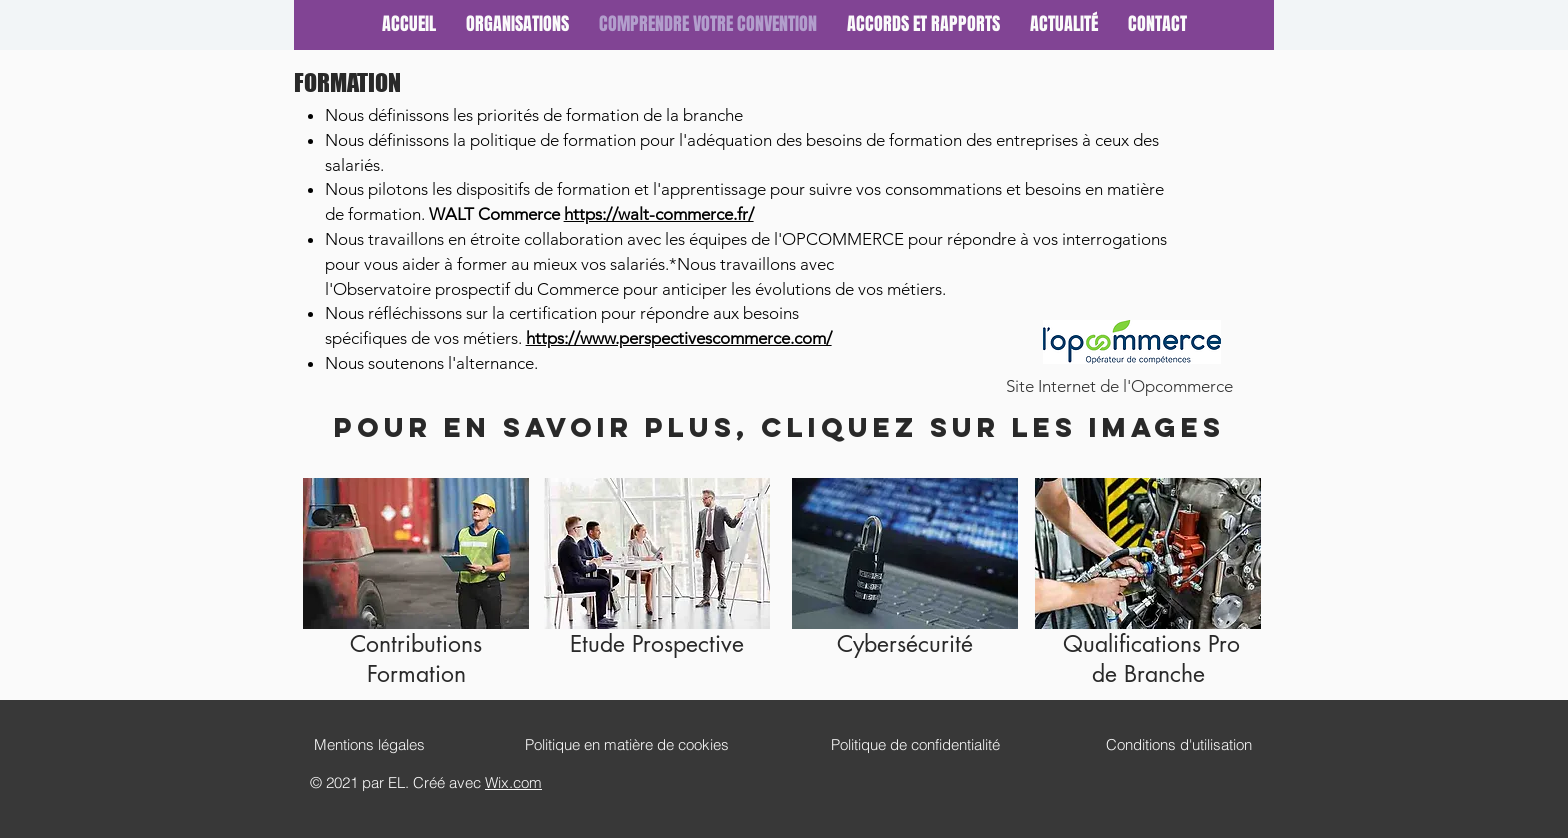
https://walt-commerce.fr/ (659, 214)
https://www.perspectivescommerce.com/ (679, 338)
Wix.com (513, 782)
